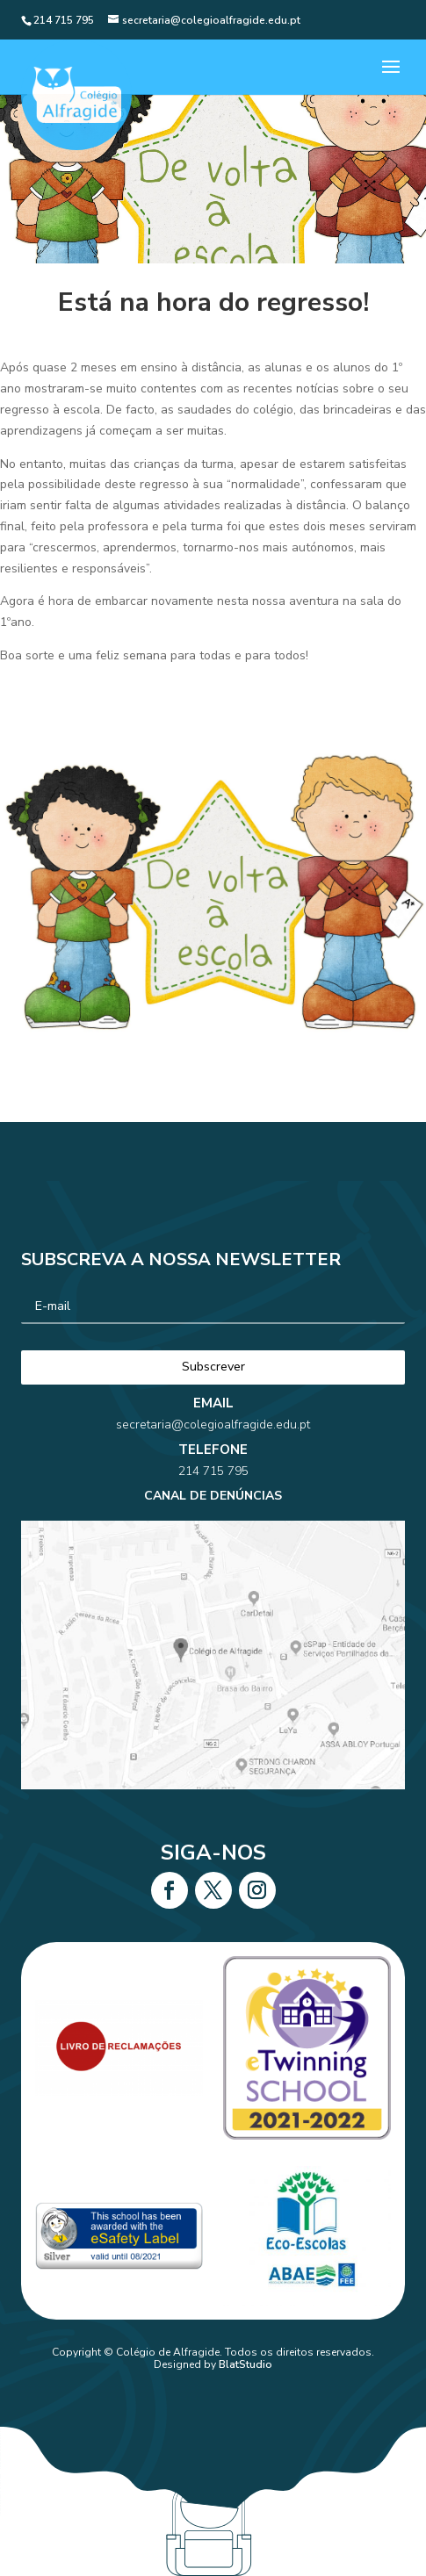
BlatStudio (245, 2364)
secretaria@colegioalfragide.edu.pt (213, 1465)
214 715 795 (213, 1492)
